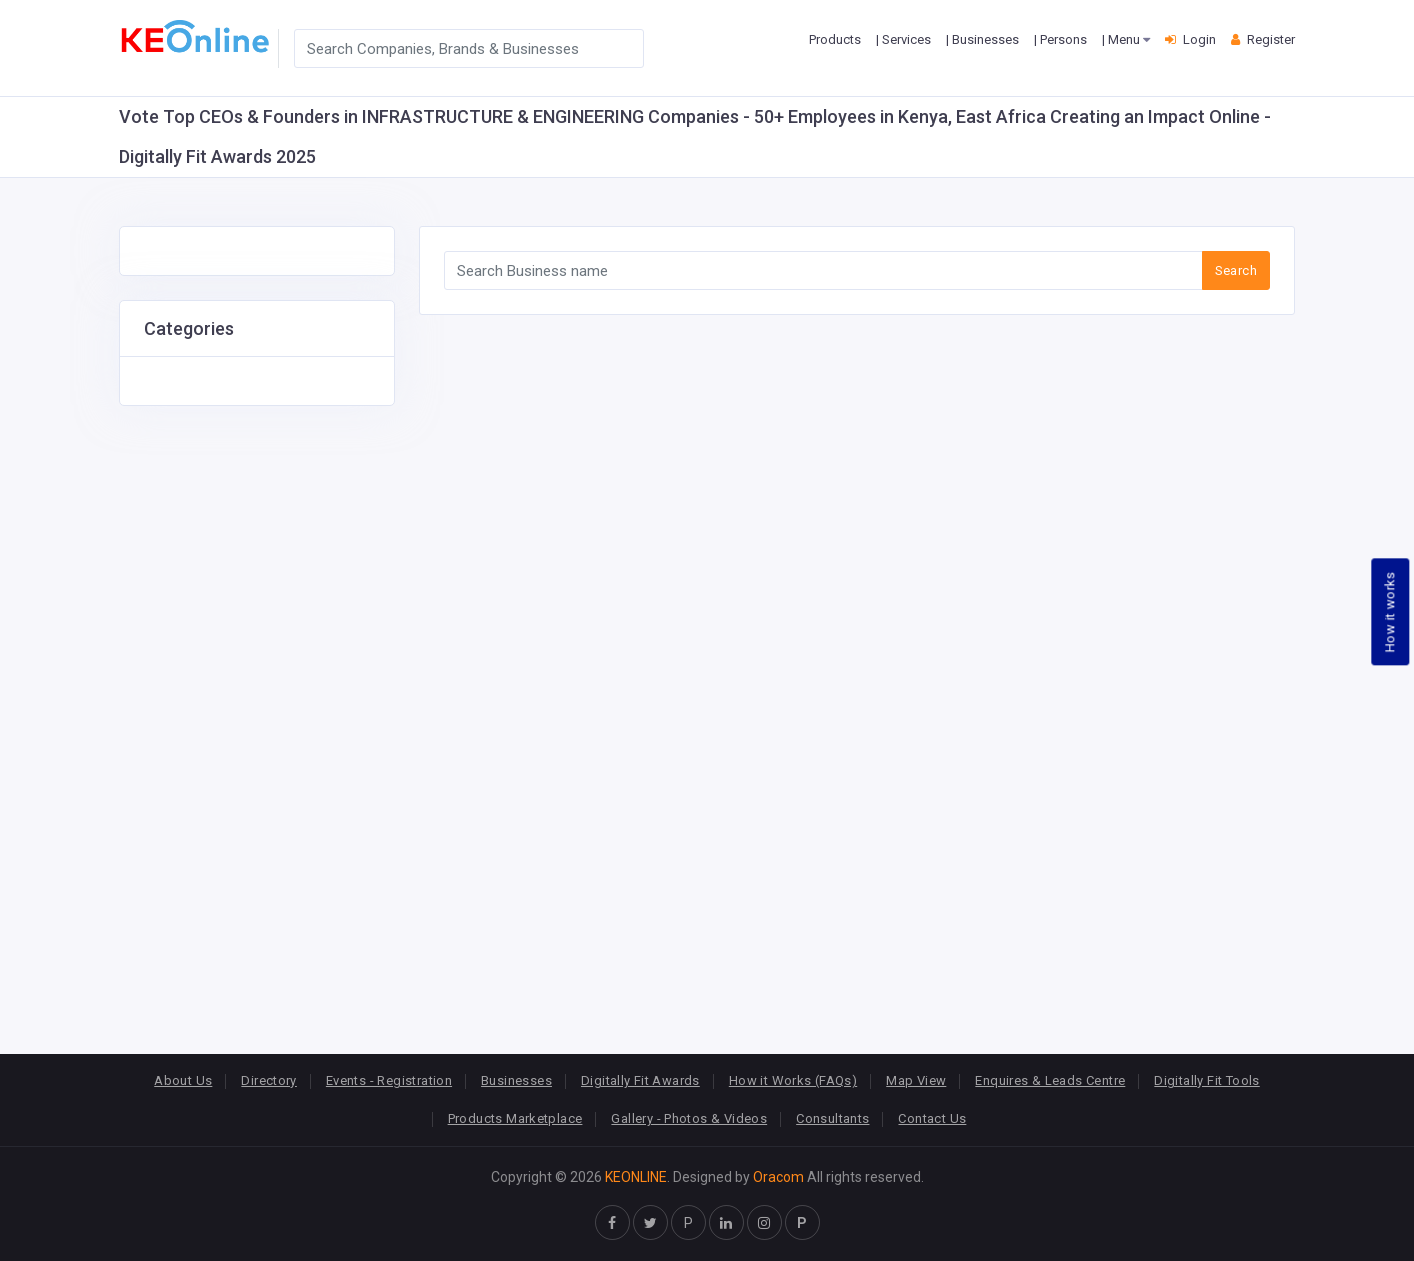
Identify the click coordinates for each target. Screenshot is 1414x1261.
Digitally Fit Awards (640, 1080)
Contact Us (932, 1118)
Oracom (778, 1177)
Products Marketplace (515, 1118)
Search (1236, 270)
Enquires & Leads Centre (1050, 1080)
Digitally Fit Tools (1206, 1080)
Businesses (516, 1080)
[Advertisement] (257, 706)
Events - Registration (389, 1080)
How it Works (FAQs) (793, 1080)
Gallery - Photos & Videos (689, 1118)
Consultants (832, 1118)
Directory (269, 1080)
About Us (183, 1080)
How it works (1390, 611)
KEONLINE (636, 1177)
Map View (916, 1080)
